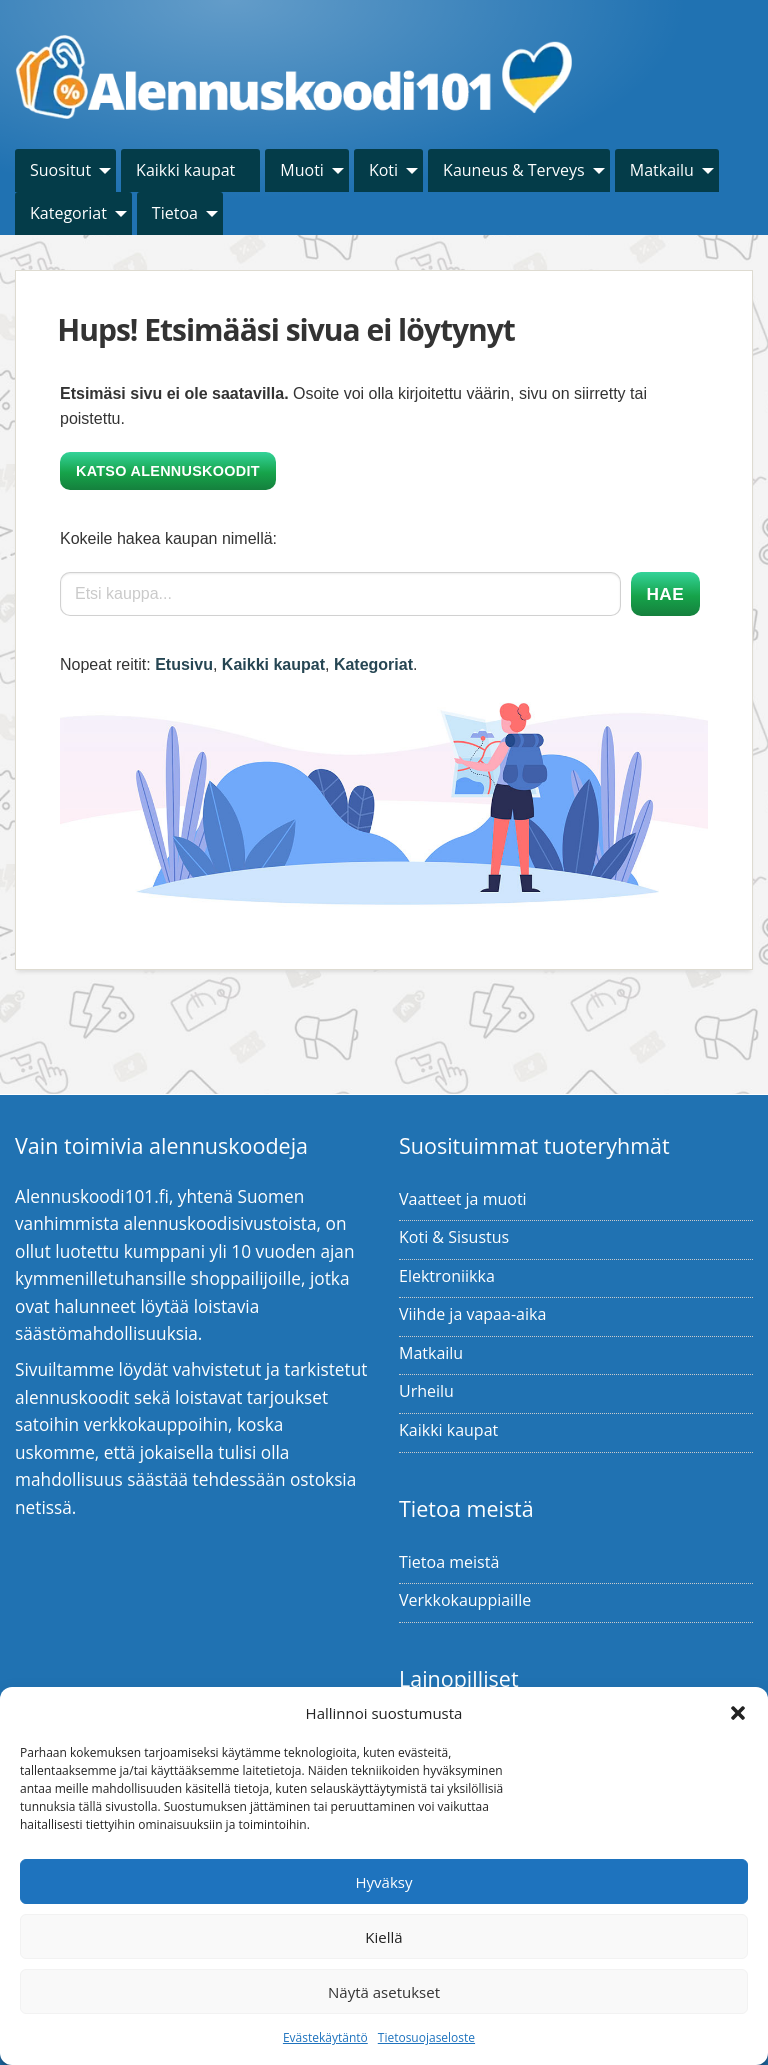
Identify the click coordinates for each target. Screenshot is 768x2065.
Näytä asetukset (384, 1992)
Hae (665, 594)
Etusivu (184, 664)
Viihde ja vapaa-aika (472, 1314)
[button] (738, 1713)
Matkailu (662, 170)
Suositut (60, 170)
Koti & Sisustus (454, 1237)
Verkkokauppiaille (465, 1600)
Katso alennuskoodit (168, 471)
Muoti (302, 170)
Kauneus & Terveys (514, 170)
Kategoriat (68, 213)
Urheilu (426, 1391)
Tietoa (175, 213)
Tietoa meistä (449, 1562)
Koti (383, 170)
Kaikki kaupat (185, 170)
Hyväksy (384, 1882)
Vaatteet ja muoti (463, 1199)
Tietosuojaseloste (426, 2037)
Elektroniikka (447, 1276)
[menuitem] (65, 170)
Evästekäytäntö (325, 2037)
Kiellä (383, 1937)
